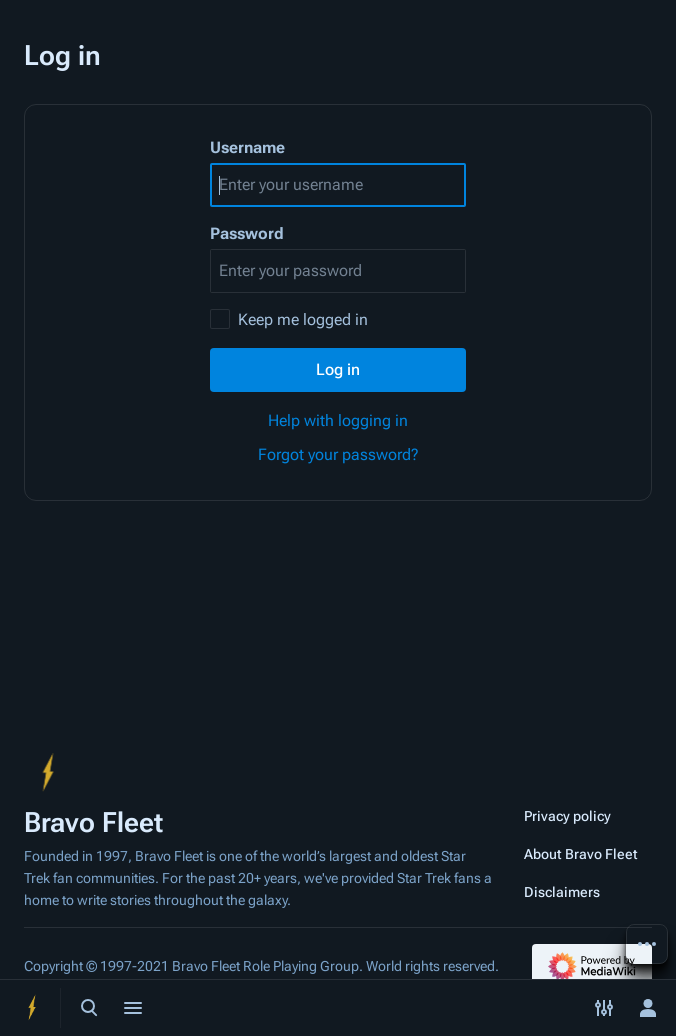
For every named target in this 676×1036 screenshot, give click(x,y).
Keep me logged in (303, 319)
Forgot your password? (338, 454)
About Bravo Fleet (581, 854)
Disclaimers (562, 892)
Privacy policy (567, 816)
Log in (338, 369)
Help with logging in (338, 420)
